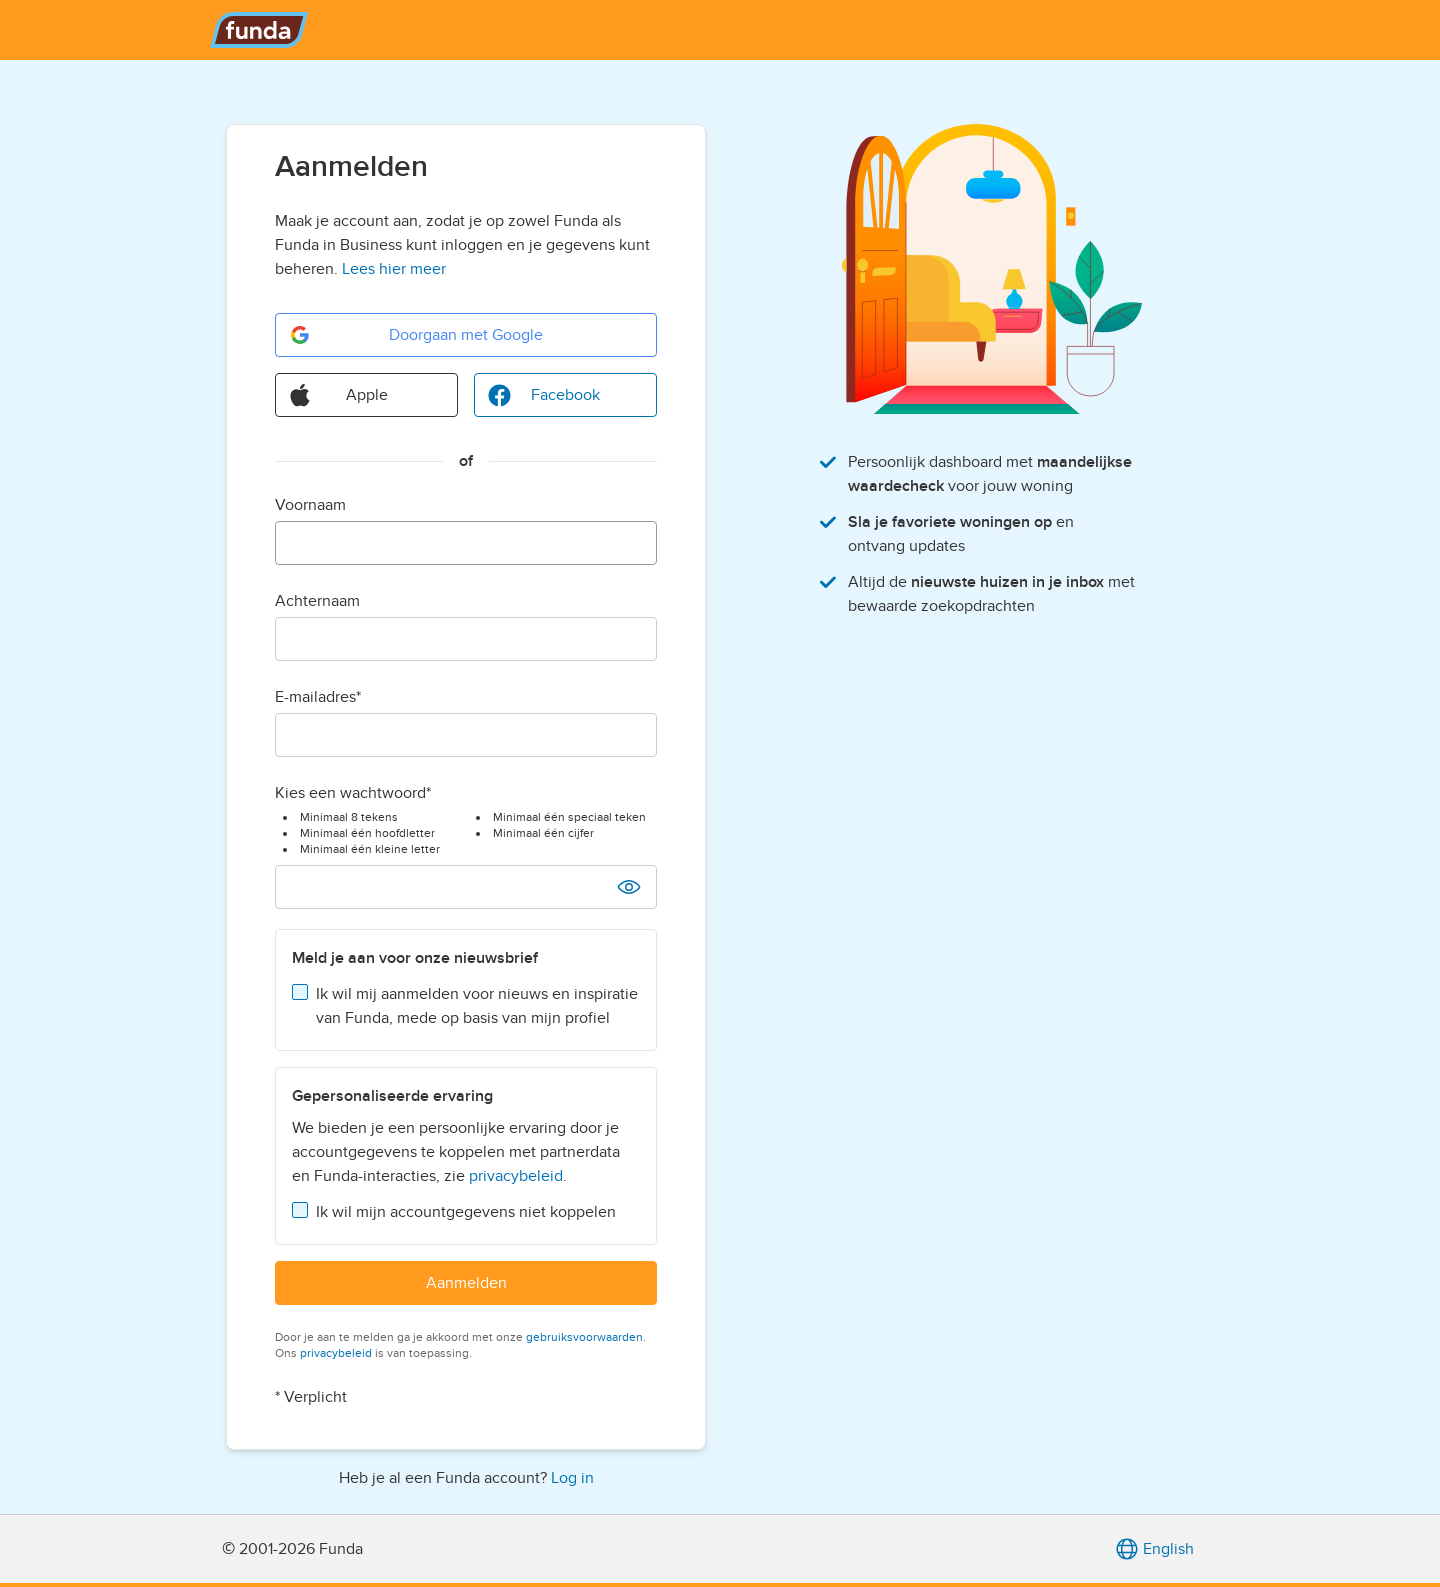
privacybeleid (516, 1176)
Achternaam (317, 601)
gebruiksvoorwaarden (584, 1337)
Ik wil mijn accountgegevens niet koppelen (466, 1212)
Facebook (543, 395)
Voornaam (310, 505)
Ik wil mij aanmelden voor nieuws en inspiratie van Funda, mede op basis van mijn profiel (477, 1006)
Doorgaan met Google (415, 335)
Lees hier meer (394, 269)
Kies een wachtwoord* (353, 793)
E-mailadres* (318, 697)
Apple (338, 395)
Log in (572, 1478)
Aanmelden (466, 1283)
